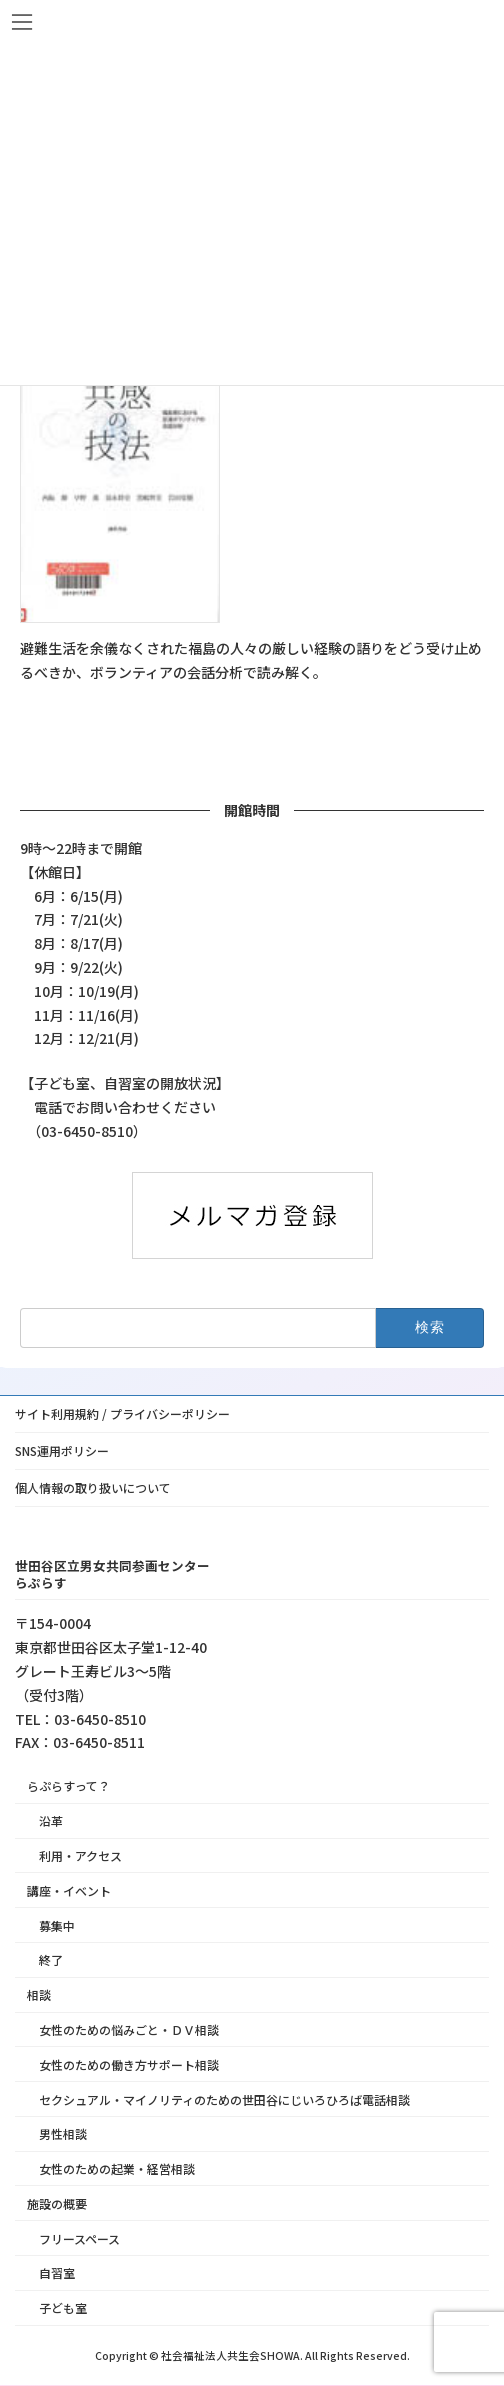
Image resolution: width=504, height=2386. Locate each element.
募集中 (57, 1925)
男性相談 (63, 2134)
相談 (39, 1995)
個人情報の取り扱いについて (93, 1487)
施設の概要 (57, 2203)
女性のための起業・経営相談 (117, 2169)
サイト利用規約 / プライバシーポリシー (122, 1413)
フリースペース (79, 2238)
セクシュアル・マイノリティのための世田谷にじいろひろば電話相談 (224, 2099)
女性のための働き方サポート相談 (129, 2064)
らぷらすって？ (68, 1786)
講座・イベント (69, 1890)
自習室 (57, 2273)
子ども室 (63, 2308)
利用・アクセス (80, 1855)
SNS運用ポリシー (62, 1450)
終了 (51, 1960)
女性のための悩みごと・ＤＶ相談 (129, 2029)
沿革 (51, 1821)
